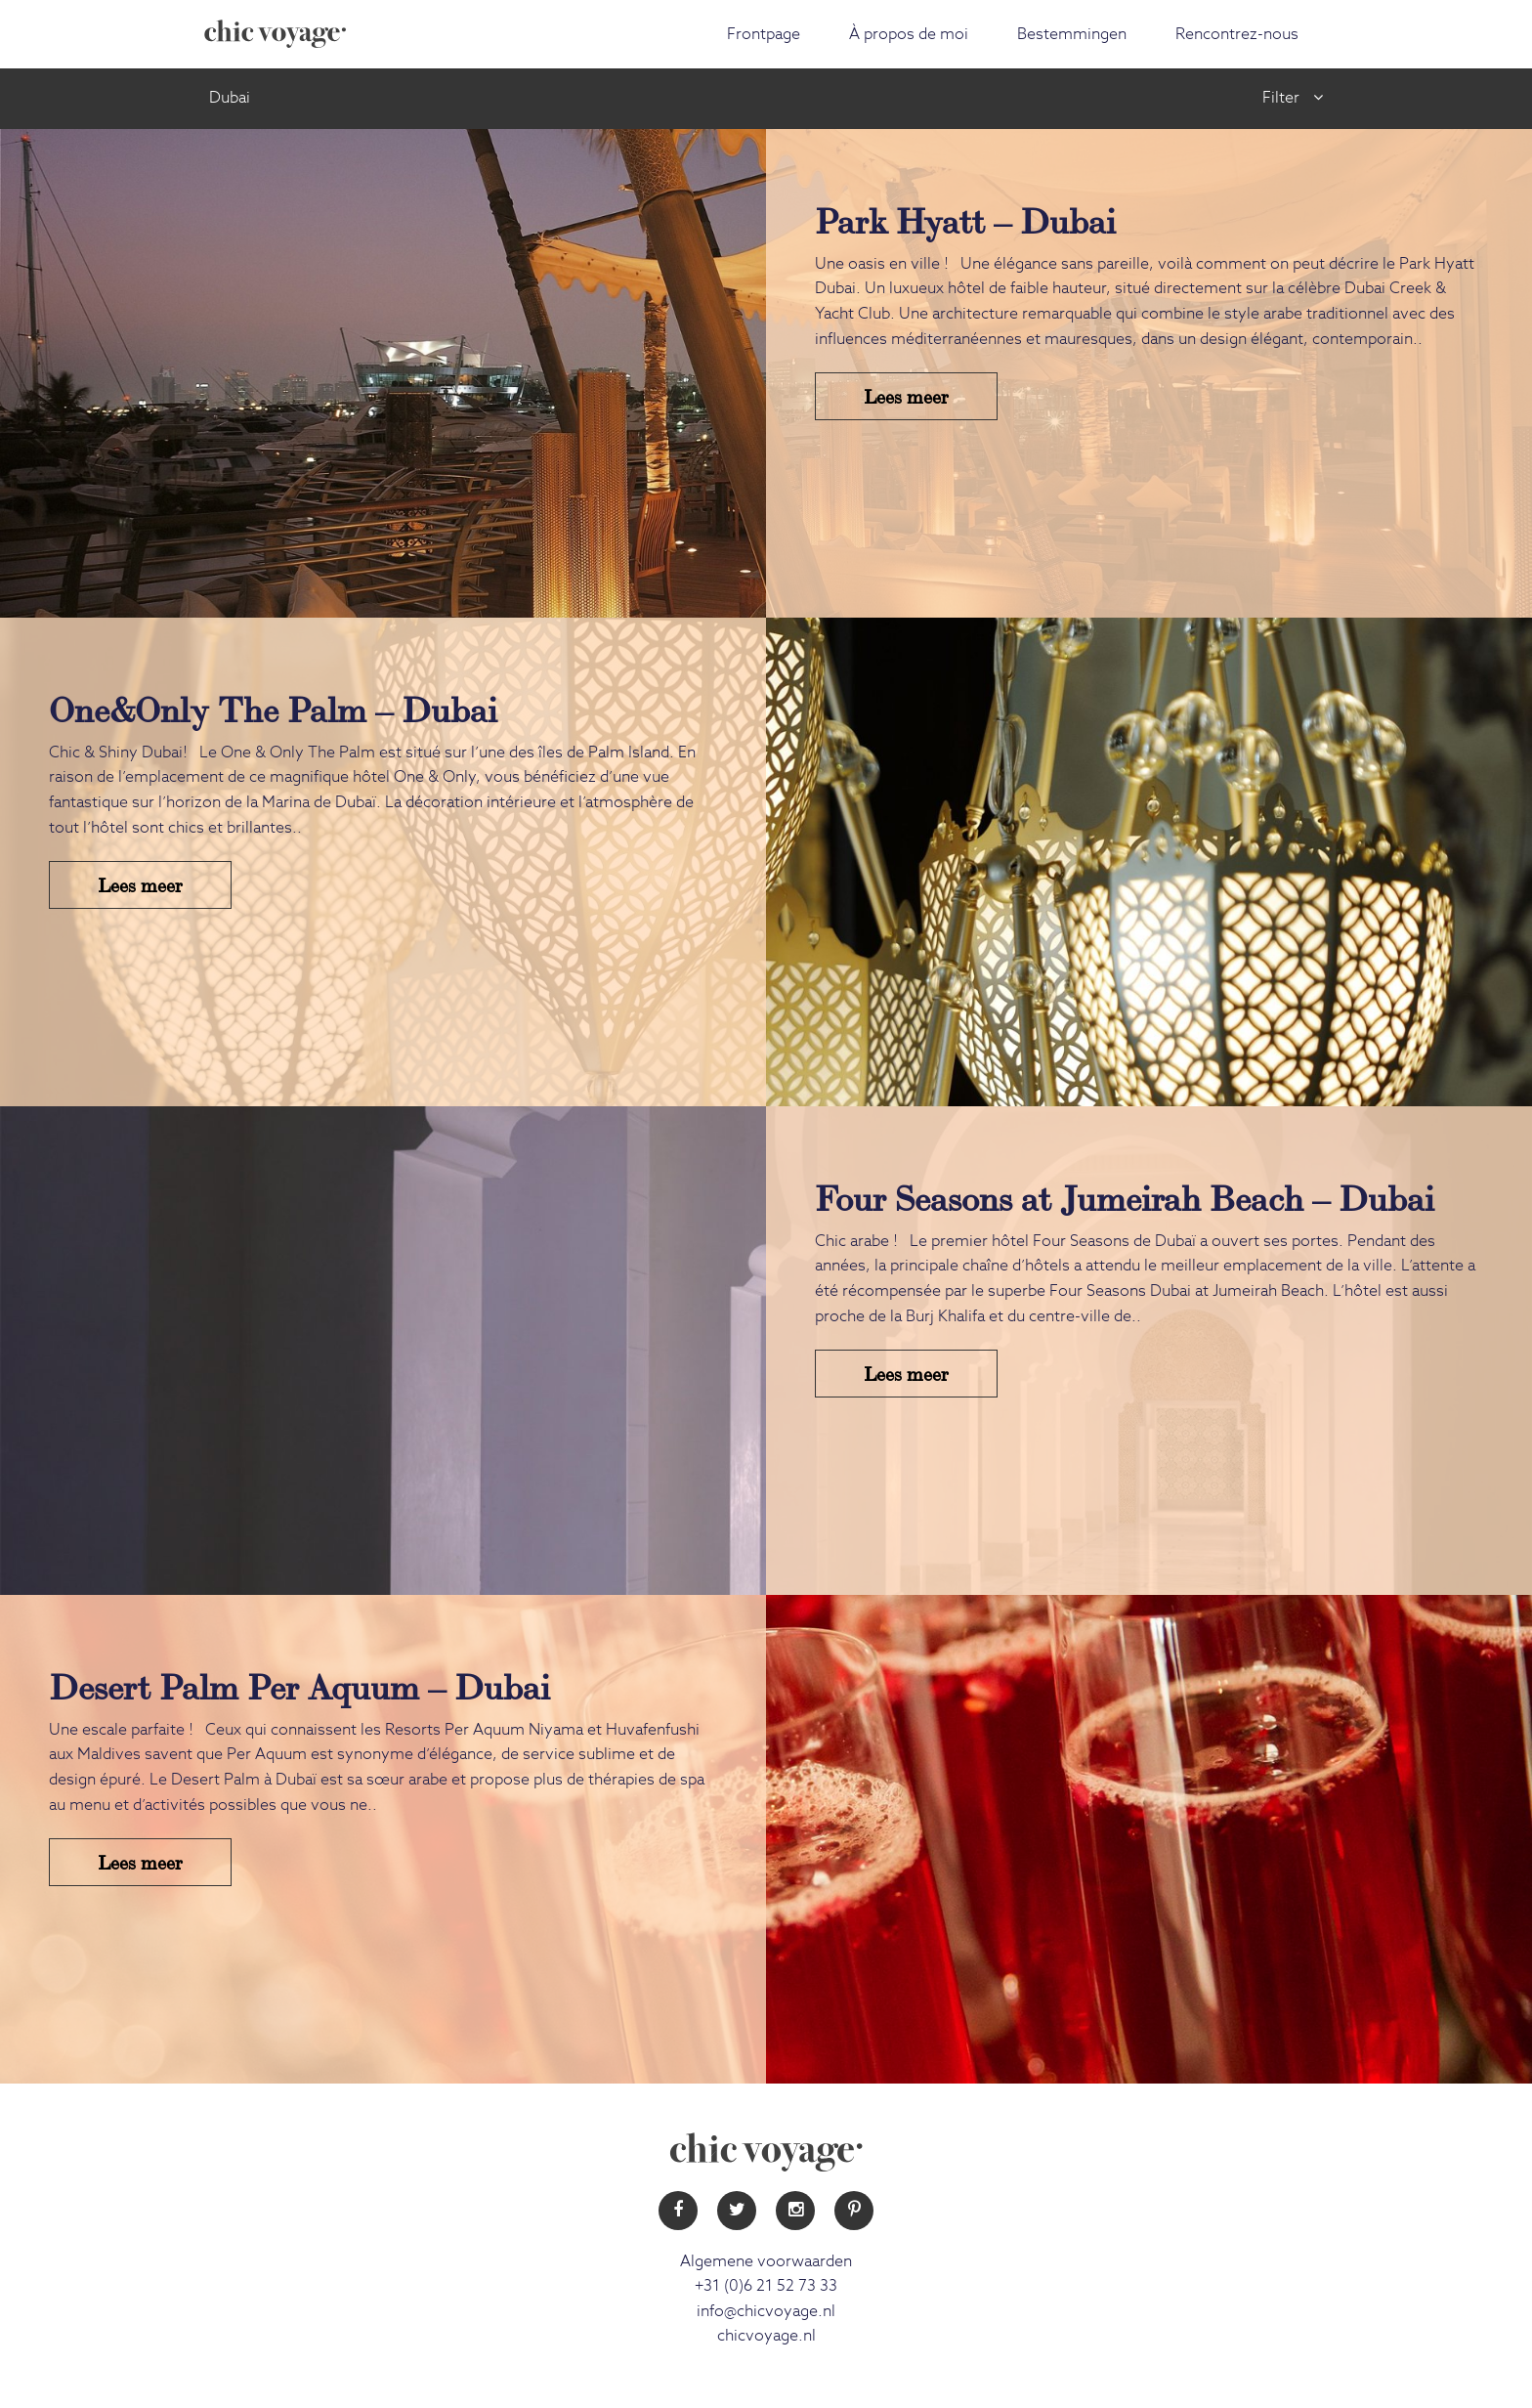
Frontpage (763, 34)
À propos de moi (908, 34)
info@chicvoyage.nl (766, 2311)
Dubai (229, 97)
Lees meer (906, 395)
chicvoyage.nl (766, 2335)
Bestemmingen (1072, 34)
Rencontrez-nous (1236, 34)
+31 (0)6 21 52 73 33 (766, 2286)
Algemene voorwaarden (766, 2261)
